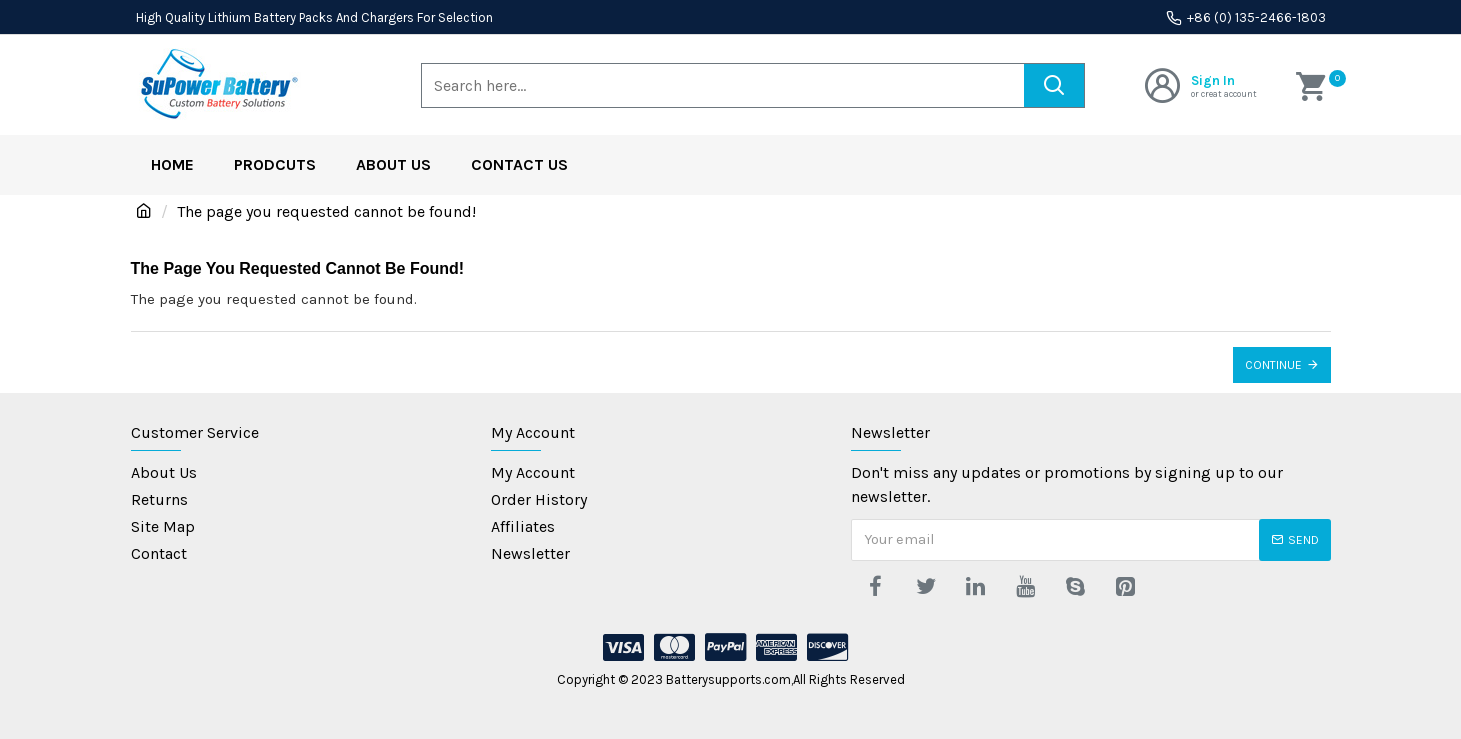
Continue (1273, 365)
